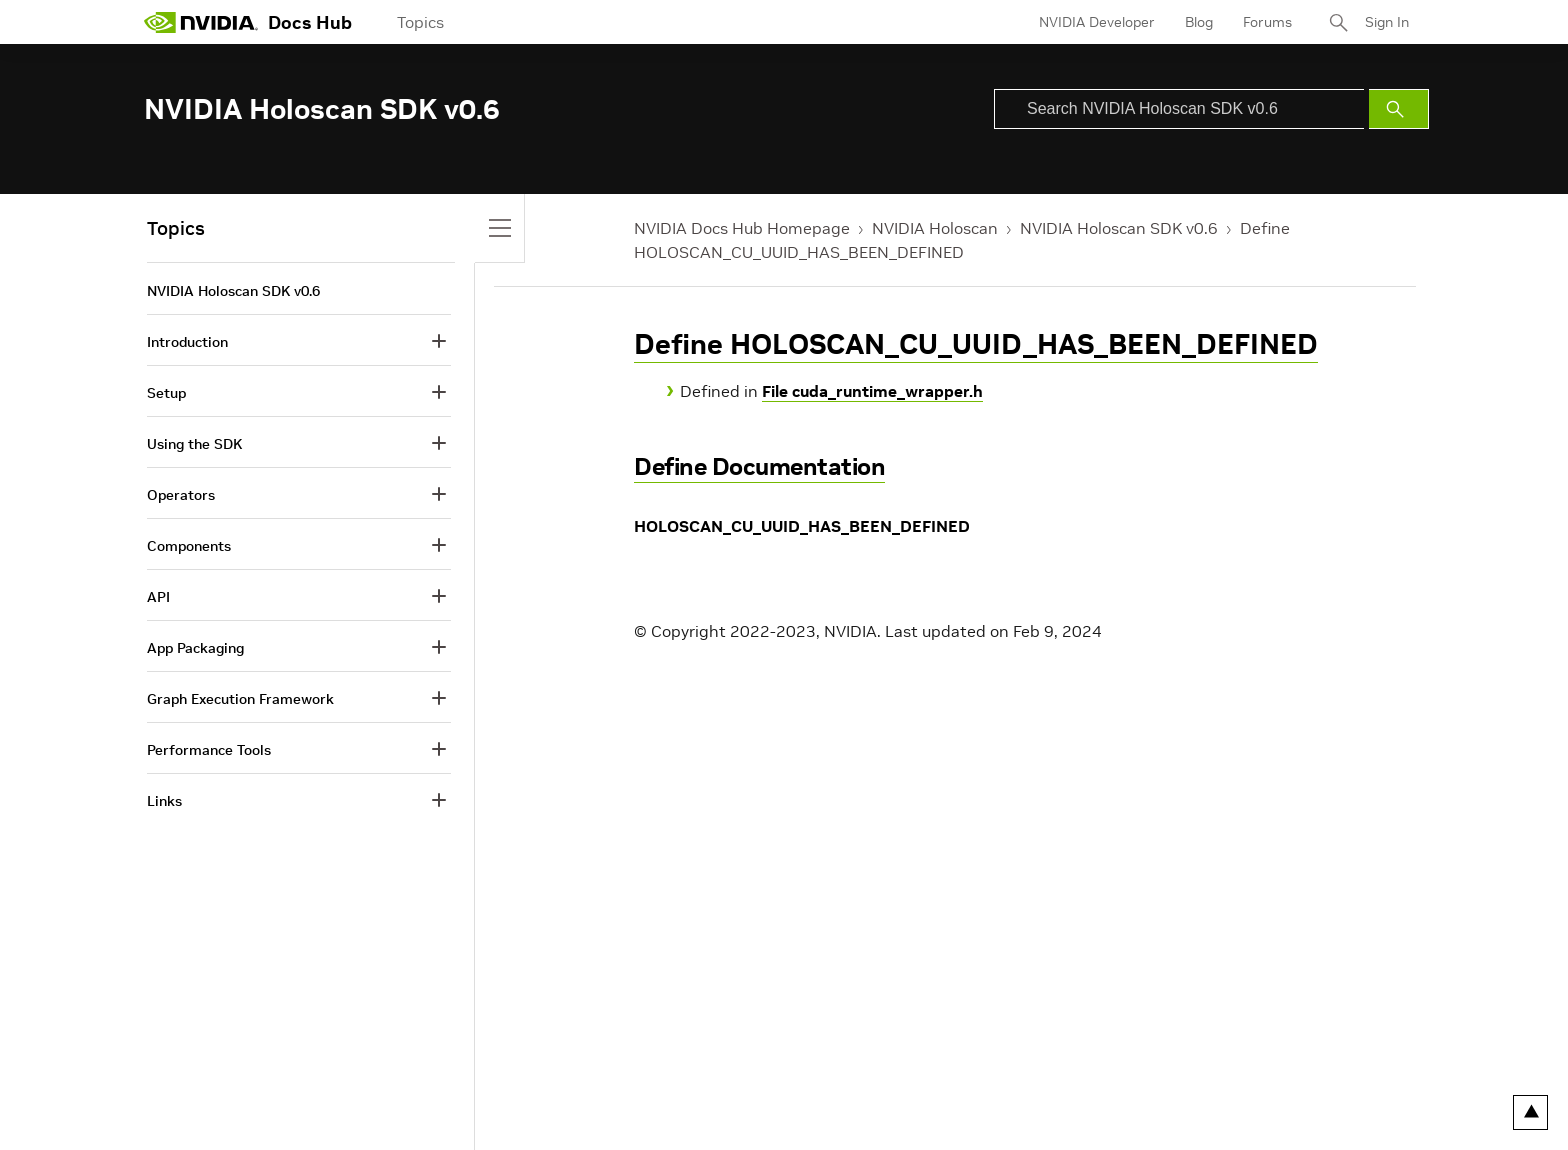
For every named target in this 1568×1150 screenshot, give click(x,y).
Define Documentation (759, 466)
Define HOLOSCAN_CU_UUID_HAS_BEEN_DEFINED (976, 344)
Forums (1267, 22)
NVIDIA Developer (1097, 22)
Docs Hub (310, 22)
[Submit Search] (1399, 109)
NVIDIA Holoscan (935, 228)
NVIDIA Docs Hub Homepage (742, 228)
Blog (1199, 22)
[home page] (201, 22)
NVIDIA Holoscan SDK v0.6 (1119, 228)
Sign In (1387, 22)
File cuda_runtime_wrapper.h (872, 391)
